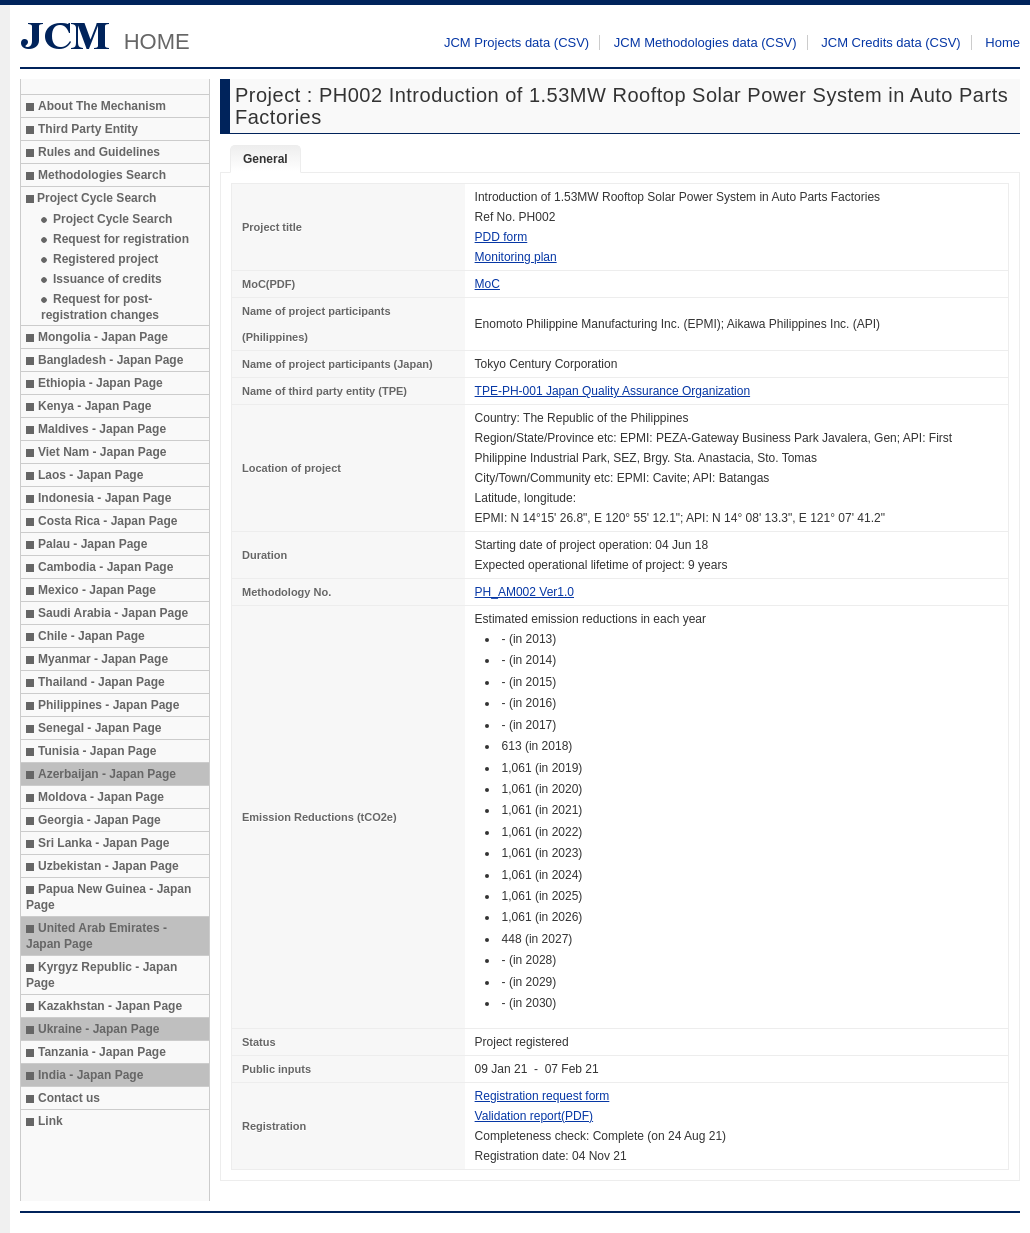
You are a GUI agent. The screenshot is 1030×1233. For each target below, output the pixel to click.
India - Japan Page (90, 1075)
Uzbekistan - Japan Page (108, 866)
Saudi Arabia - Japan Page (113, 613)
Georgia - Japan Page (99, 820)
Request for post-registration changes (100, 307)
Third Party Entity (88, 129)
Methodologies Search (102, 175)
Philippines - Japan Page (108, 705)
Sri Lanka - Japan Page (103, 843)
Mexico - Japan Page (97, 590)
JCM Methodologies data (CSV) (705, 42)
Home (1002, 42)
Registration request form (542, 1096)
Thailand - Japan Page (101, 682)
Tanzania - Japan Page (102, 1052)
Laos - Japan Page (90, 475)
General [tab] (265, 159)
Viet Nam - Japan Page (102, 452)
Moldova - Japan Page (101, 797)
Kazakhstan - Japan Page (110, 1006)
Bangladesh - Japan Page (110, 360)
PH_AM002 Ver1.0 (524, 592)
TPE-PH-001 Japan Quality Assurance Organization (612, 391)
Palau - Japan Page (92, 544)
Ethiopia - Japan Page (100, 383)
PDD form (501, 237)
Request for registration (121, 239)
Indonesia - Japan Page (104, 498)
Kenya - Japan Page (94, 406)
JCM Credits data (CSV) (890, 42)
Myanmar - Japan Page (103, 659)
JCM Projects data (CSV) (516, 42)
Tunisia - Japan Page (97, 751)
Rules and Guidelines (99, 152)
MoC (487, 284)
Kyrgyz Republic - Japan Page (101, 975)
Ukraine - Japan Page (98, 1029)
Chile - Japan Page (91, 636)
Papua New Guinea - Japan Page (108, 897)
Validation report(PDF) (534, 1116)
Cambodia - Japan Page (105, 567)
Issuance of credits (107, 279)
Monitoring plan (516, 257)
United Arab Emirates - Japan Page (96, 936)
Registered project (105, 259)
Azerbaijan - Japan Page (107, 774)
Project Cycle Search (112, 219)
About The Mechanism (102, 106)
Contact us (69, 1098)
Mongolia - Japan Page (103, 337)
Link (50, 1121)
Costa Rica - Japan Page (107, 521)
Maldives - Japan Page (102, 429)
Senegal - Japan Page (99, 728)
